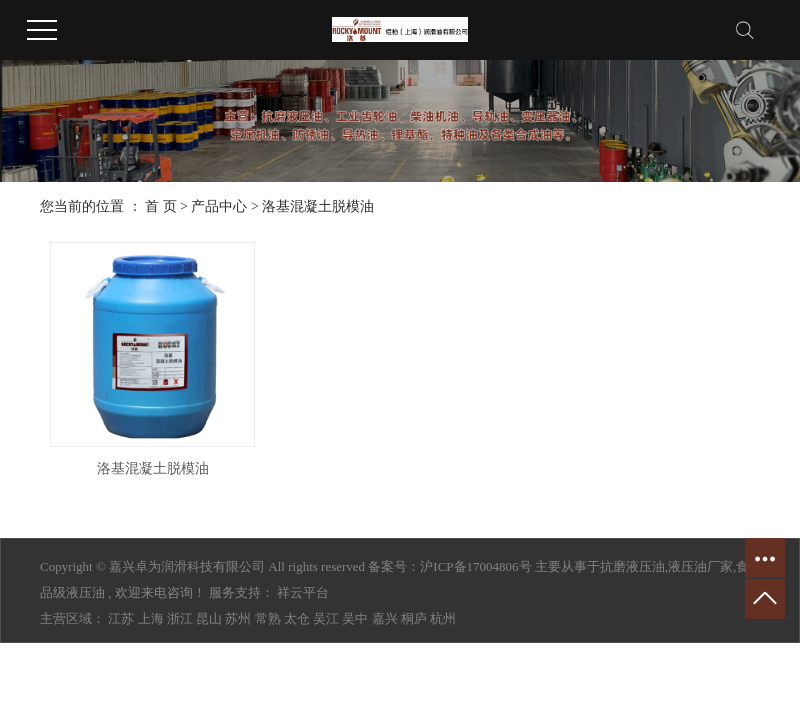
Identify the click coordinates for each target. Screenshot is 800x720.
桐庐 (414, 618)
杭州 (443, 618)
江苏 (121, 618)
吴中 (355, 618)
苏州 (238, 618)
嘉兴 (385, 618)
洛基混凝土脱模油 (318, 206)
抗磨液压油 (632, 566)
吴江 (326, 618)
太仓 (297, 618)
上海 (151, 618)
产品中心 (219, 206)
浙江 (180, 618)
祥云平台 (303, 592)
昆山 (209, 618)
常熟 (268, 618)
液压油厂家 (700, 566)
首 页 (161, 206)
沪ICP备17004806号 (475, 566)
